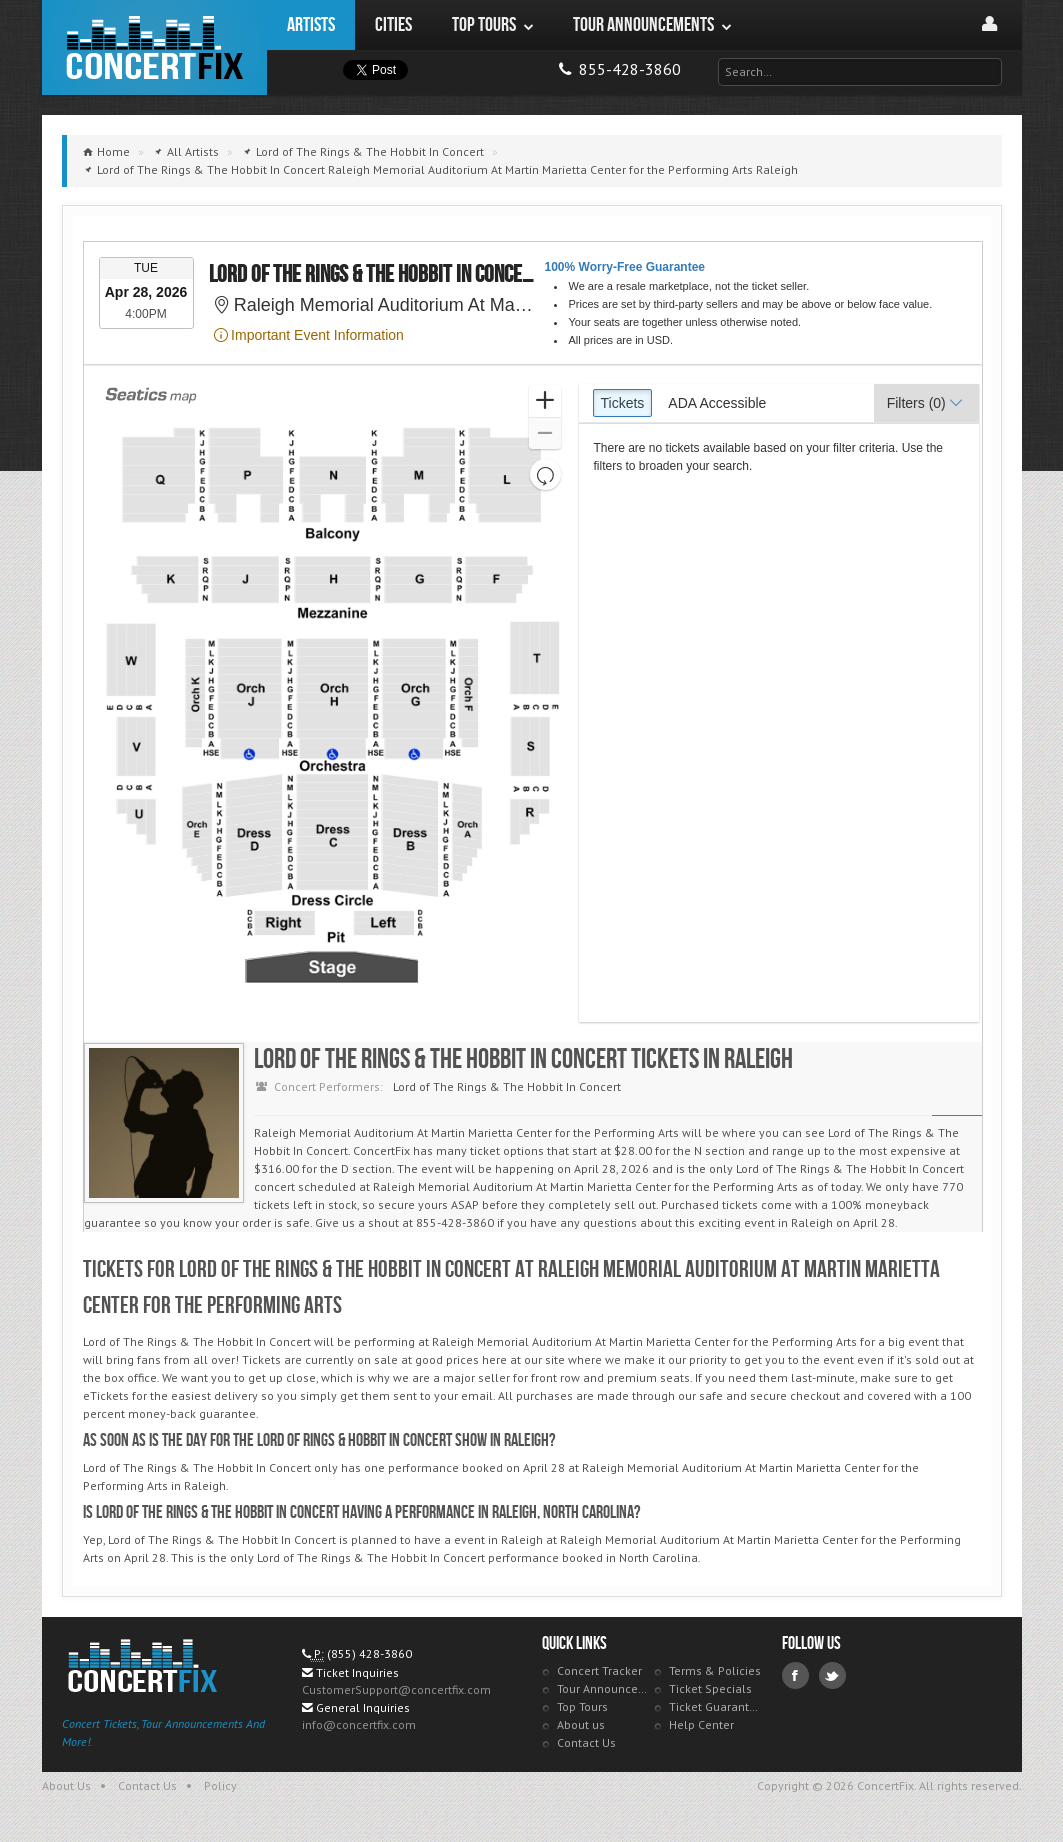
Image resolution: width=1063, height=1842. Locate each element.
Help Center (701, 1724)
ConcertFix (154, 47)
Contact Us (586, 1742)
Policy (220, 1785)
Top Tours (582, 1706)
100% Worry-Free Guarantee (625, 267)
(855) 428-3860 (369, 1653)
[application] (333, 703)
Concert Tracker (599, 1670)
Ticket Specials (710, 1688)
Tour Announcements (603, 1688)
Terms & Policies (715, 1670)
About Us (66, 1785)
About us (581, 1724)
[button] (544, 401)
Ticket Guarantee (715, 1706)
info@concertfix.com (359, 1724)
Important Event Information (309, 335)
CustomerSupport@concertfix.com (396, 1689)
